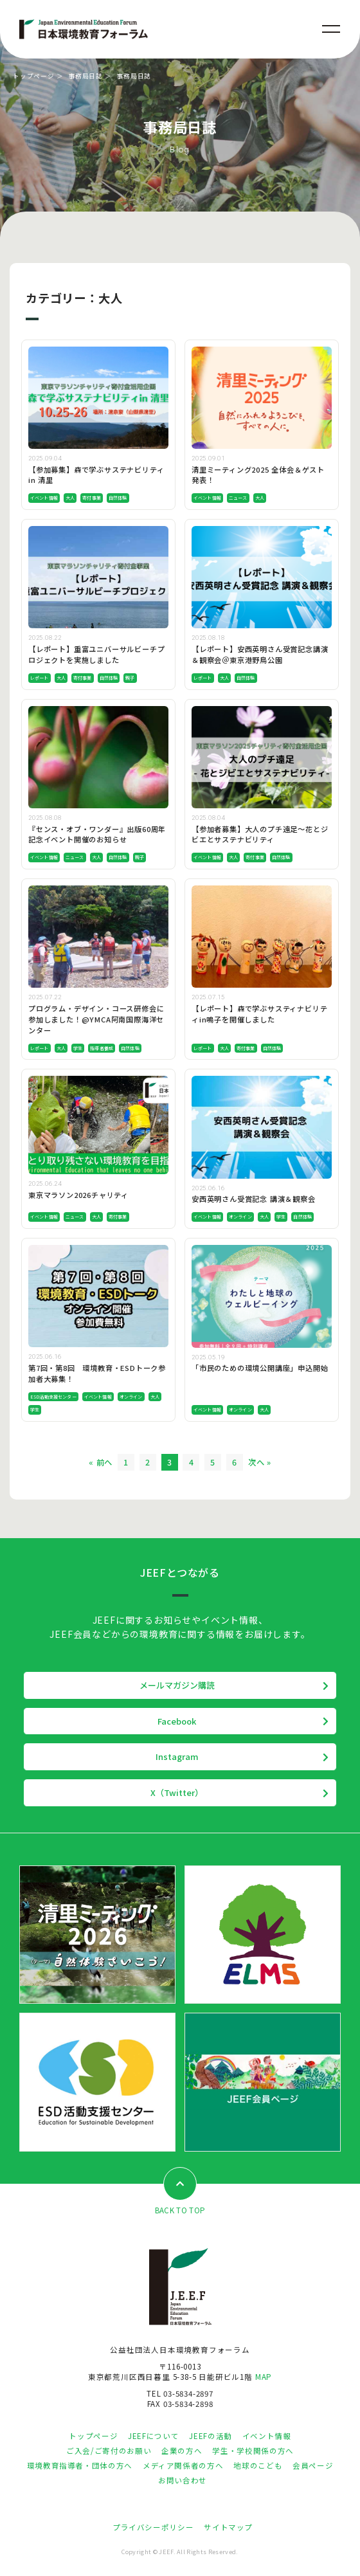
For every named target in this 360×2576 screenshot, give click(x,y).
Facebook (177, 1721)
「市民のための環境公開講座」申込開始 (260, 1368)
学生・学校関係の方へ (252, 2450)
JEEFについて (153, 2436)
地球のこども (257, 2465)
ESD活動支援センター (53, 1396)
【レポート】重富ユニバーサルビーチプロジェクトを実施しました (96, 654)
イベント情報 (44, 497)
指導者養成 (101, 1048)
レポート (39, 678)
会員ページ (312, 2465)
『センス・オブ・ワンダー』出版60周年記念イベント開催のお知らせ (97, 834)
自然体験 (118, 497)
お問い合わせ (182, 2480)
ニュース (238, 497)
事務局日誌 (85, 75)
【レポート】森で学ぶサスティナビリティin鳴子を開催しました (259, 1013)
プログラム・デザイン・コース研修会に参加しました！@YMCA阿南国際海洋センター (96, 1019)
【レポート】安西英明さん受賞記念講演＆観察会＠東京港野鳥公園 (260, 654)
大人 (70, 497)
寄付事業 (91, 497)
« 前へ (101, 1462)
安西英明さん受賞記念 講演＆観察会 (254, 1198)
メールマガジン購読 (177, 1685)
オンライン (240, 1216)
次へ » (259, 1462)
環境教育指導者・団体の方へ (79, 2465)
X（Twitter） (176, 1792)
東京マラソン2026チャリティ (78, 1195)
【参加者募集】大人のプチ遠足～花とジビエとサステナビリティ (260, 834)
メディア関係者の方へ (183, 2465)
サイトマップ (228, 2527)
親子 (129, 678)
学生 (77, 1048)
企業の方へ (181, 2450)
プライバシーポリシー (153, 2527)
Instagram (177, 1756)
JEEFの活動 (210, 2436)
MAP (263, 2377)
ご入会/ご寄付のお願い (108, 2450)
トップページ (34, 75)
